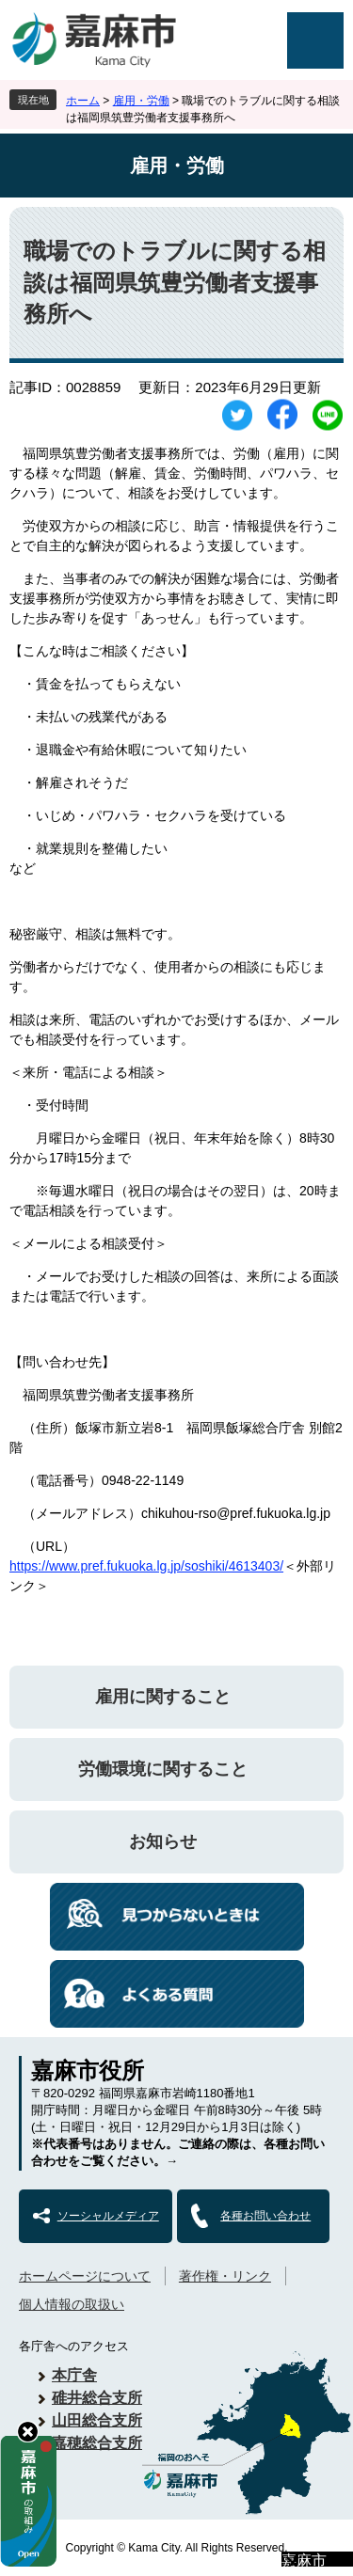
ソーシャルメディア (108, 2215)
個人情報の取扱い (71, 2304)
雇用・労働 (141, 100)
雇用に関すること (163, 1696)
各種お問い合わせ (265, 2215)
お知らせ (163, 1841)
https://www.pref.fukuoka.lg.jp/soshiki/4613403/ (146, 1565)
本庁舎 (74, 2375)
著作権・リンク (225, 2276)
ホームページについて (85, 2276)
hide (28, 2431)
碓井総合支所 (97, 2398)
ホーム (83, 100)
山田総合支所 (97, 2420)
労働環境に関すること (163, 1769)
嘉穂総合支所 (97, 2443)
